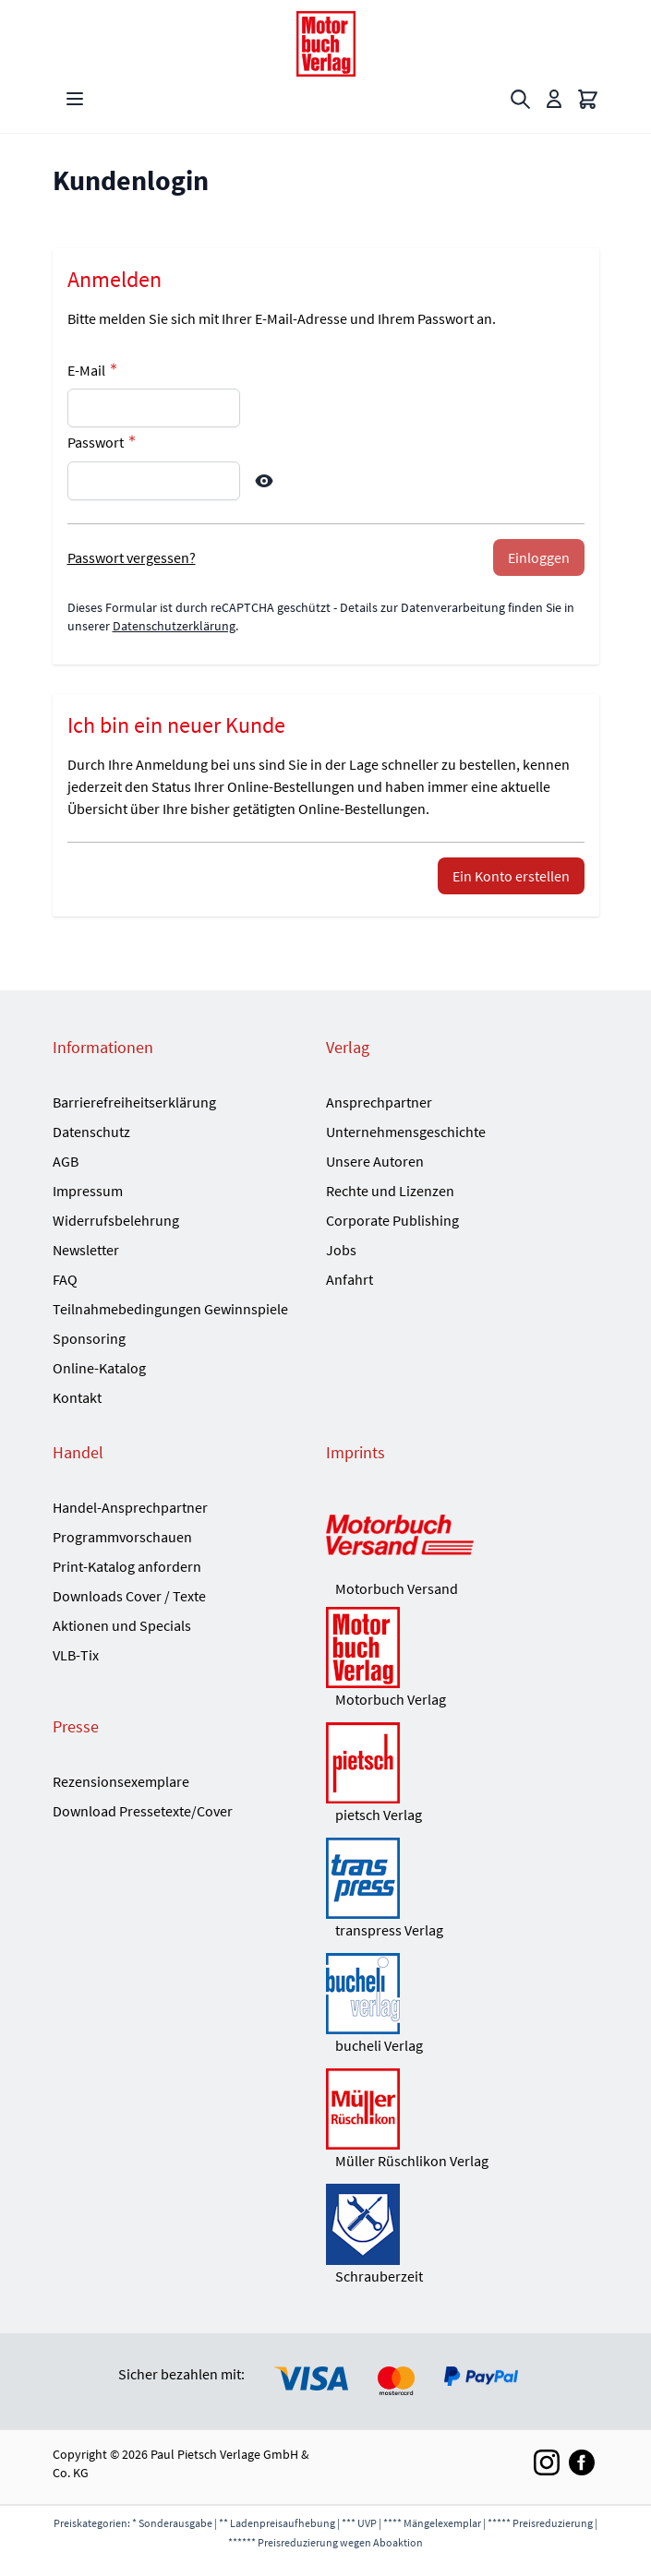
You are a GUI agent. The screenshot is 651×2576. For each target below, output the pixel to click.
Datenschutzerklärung (174, 625)
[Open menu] (75, 99)
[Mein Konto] (554, 99)
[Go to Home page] (326, 44)
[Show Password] (264, 481)
